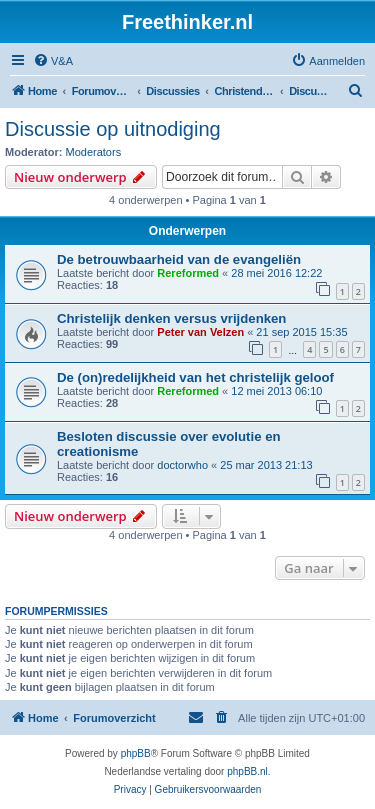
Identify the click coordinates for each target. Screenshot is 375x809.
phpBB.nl (247, 771)
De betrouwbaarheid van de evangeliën (179, 259)
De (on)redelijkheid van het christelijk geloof (195, 377)
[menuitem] (53, 61)
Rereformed (188, 273)
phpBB (136, 753)
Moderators (94, 152)
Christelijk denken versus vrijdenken (171, 318)
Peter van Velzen (200, 332)
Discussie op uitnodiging (113, 129)
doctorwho (182, 465)
